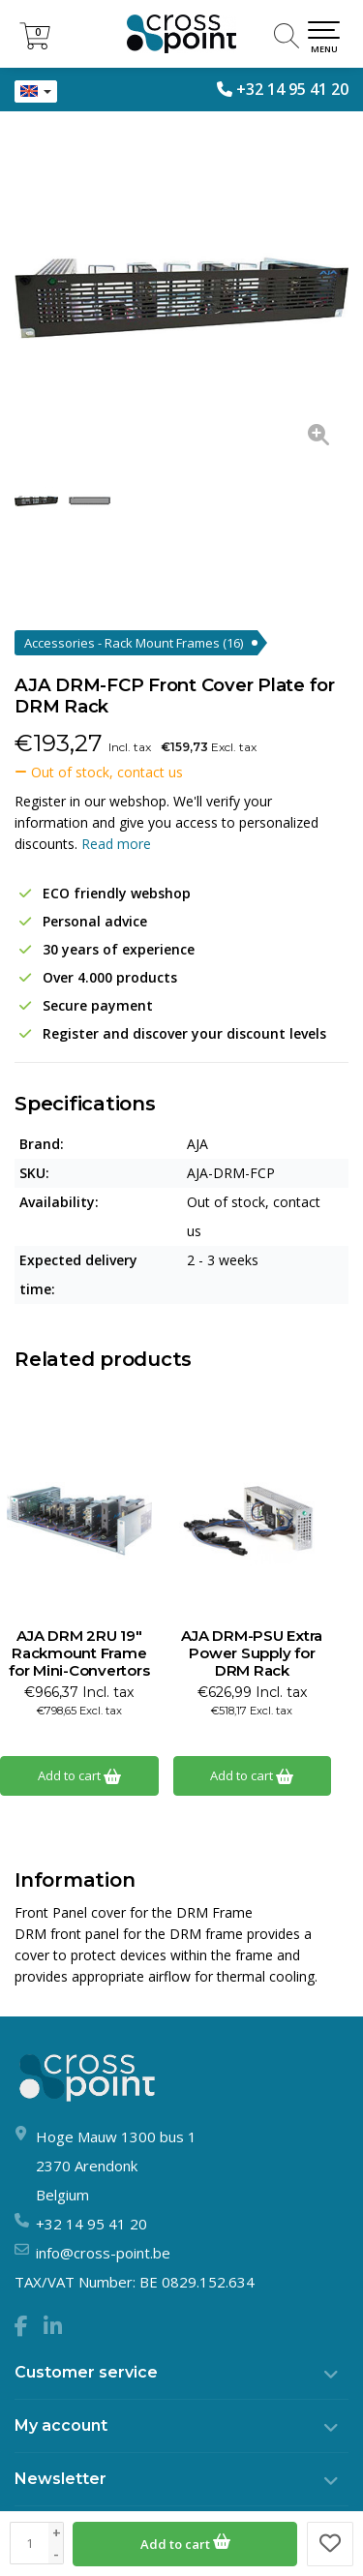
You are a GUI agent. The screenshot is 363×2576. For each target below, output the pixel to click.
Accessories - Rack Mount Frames (133, 643)
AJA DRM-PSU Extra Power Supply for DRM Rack (251, 1653)
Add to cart (185, 2541)
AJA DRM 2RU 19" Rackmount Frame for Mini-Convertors (79, 1653)
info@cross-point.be (103, 2252)
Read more (116, 843)
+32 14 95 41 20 (292, 89)
